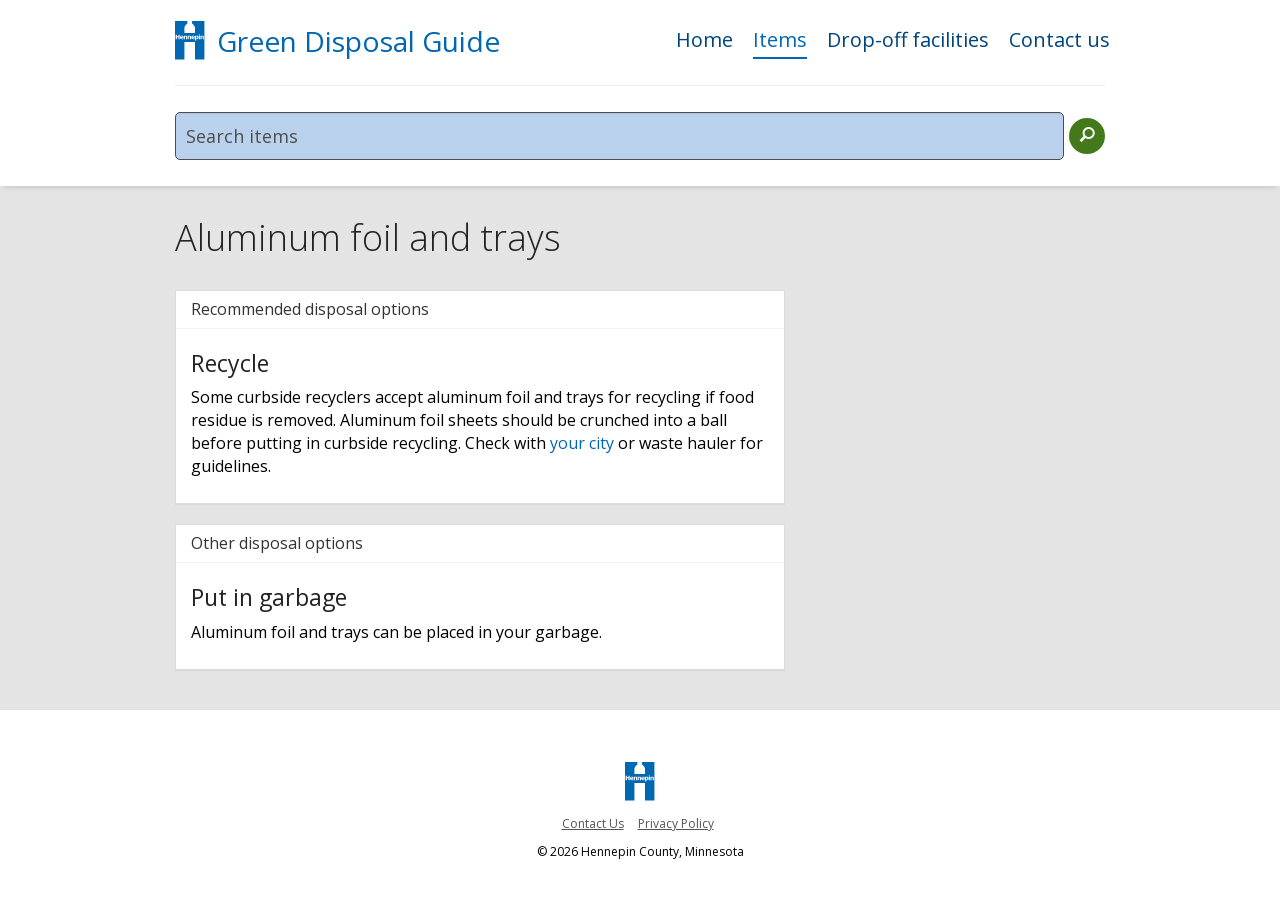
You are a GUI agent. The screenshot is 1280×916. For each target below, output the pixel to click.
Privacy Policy (676, 823)
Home (704, 41)
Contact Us (593, 823)
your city (582, 443)
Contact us (1059, 41)
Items (780, 41)
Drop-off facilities (908, 41)
